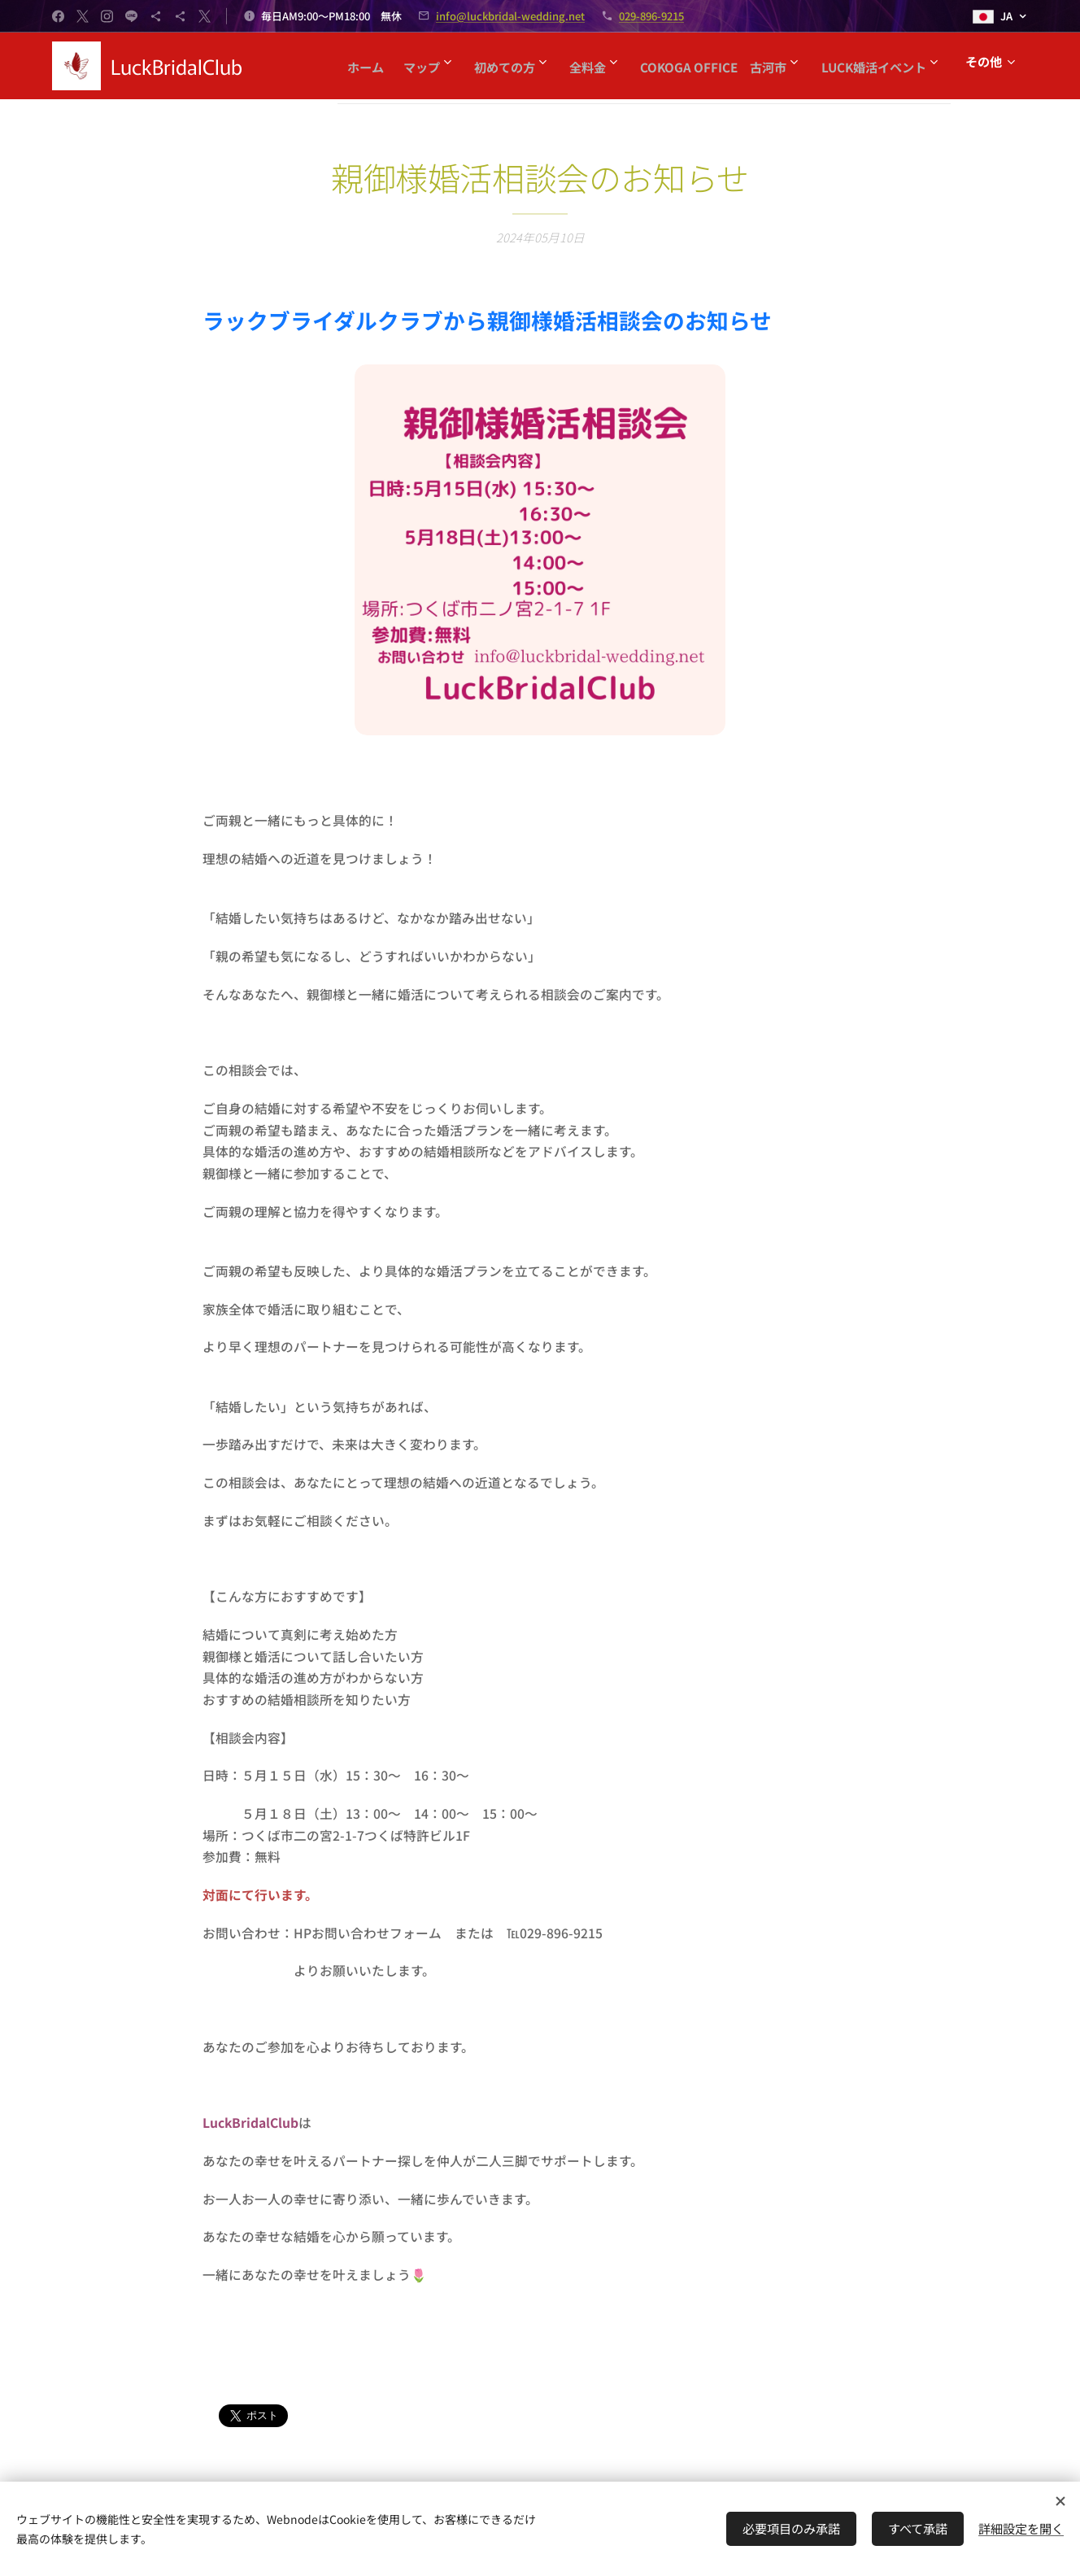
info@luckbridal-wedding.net (510, 16)
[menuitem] (474, 66)
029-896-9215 (651, 16)
